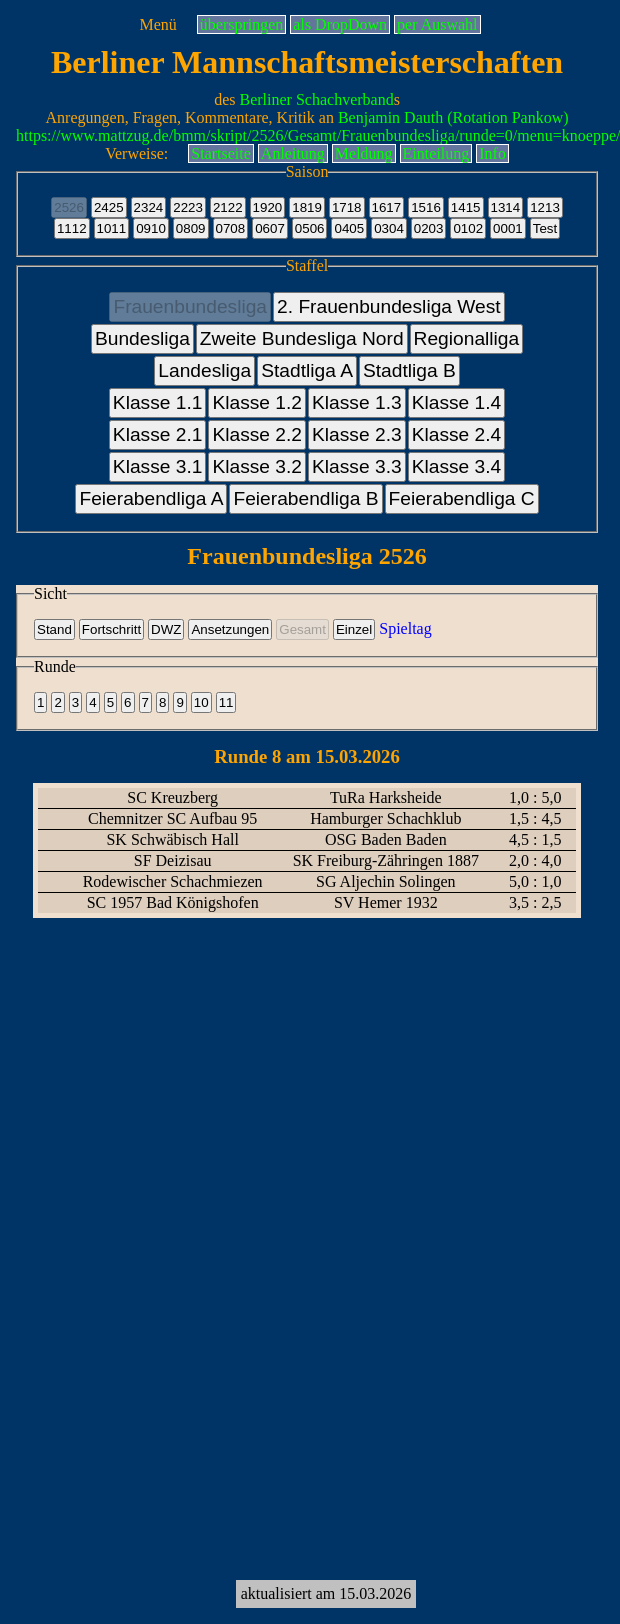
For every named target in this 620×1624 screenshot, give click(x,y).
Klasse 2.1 (158, 434)
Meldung (364, 153)
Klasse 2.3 (357, 434)
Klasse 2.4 (457, 434)
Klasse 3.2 (257, 466)
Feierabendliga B (305, 498)
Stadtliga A (307, 370)
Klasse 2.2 (257, 434)
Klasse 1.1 (158, 402)
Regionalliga (467, 338)
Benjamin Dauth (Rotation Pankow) (453, 117)
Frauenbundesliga (190, 306)
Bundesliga (142, 338)
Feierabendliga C (462, 498)
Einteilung (436, 153)
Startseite (221, 153)
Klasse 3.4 (457, 466)
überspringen (242, 24)
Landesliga (204, 370)
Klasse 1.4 (457, 402)
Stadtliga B (409, 370)
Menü (157, 24)
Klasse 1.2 (257, 402)
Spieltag (405, 628)
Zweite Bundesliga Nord (302, 338)
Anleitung (293, 153)
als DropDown (340, 24)
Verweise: (136, 153)
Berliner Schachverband (317, 99)
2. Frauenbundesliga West (389, 306)
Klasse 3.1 (158, 466)
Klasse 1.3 (357, 402)
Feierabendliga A (151, 498)
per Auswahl (437, 24)
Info (492, 153)
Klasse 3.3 (357, 466)
